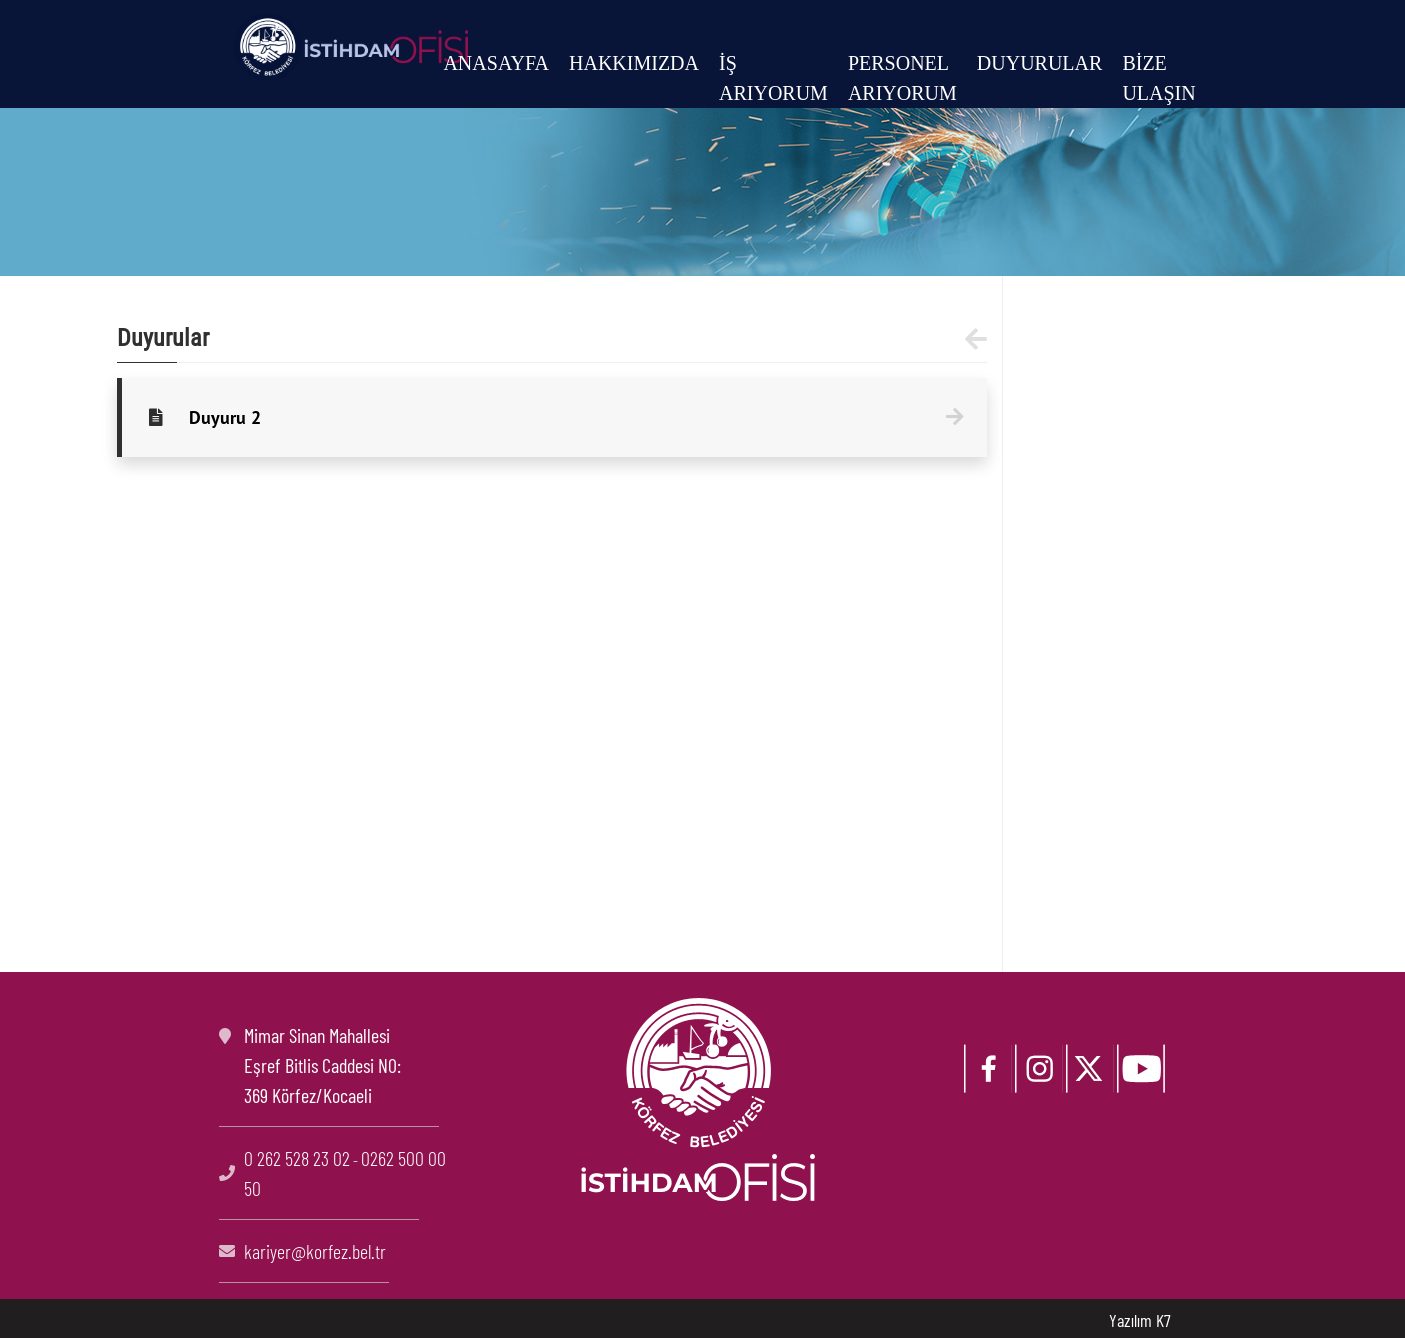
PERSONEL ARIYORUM (902, 78)
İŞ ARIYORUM (773, 78)
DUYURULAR (1040, 63)
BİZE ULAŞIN (1158, 78)
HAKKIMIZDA (634, 63)
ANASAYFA (496, 63)
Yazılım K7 (1140, 1320)
